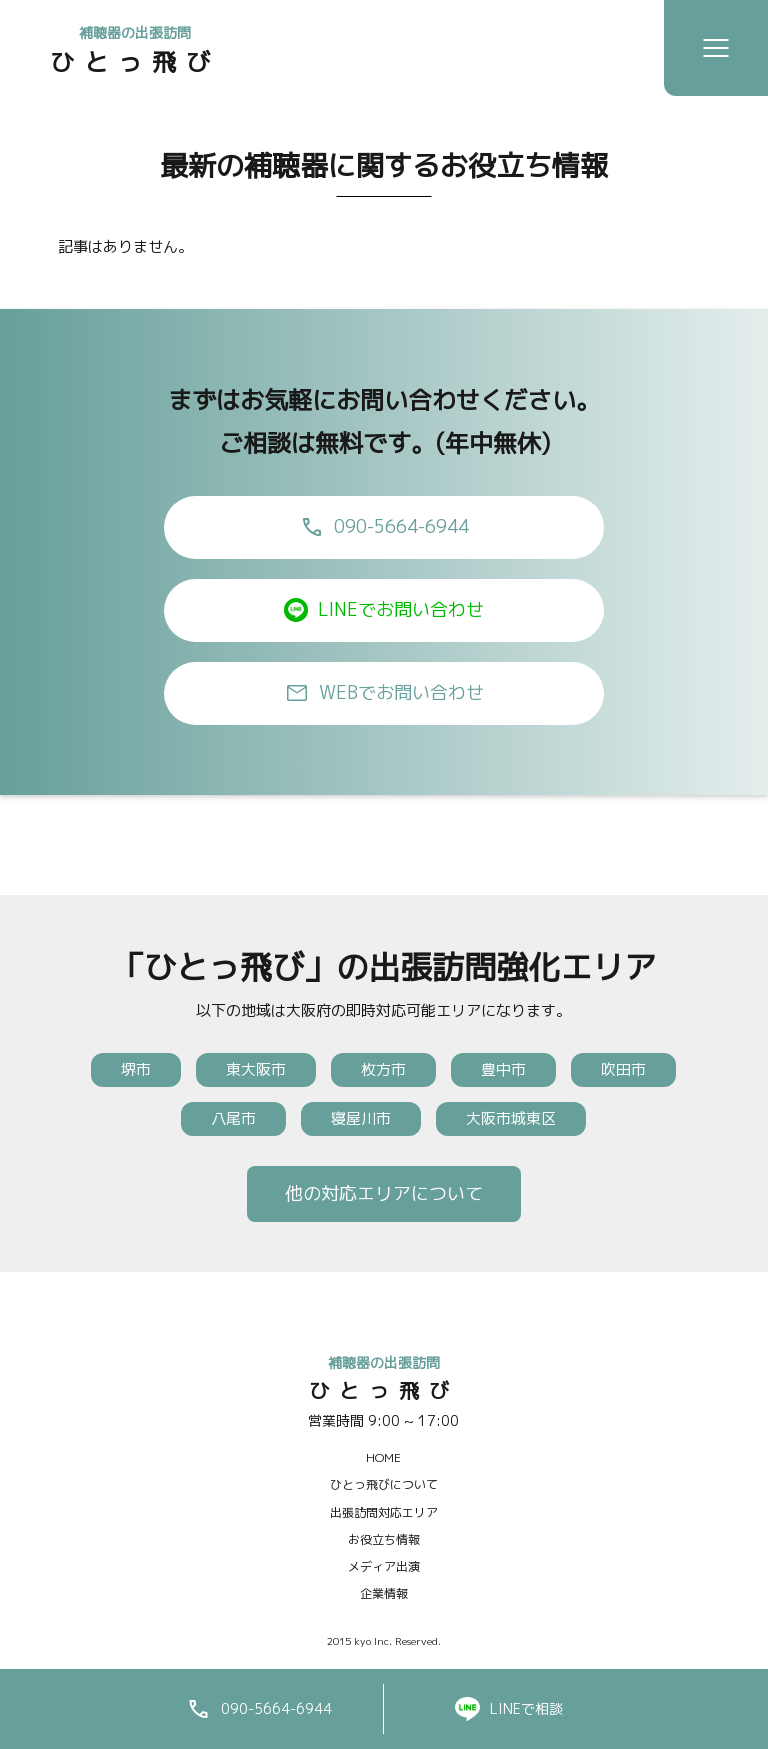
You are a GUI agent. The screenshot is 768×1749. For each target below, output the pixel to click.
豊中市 (503, 1069)
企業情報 (384, 1593)
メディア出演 (384, 1566)
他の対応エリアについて (384, 1193)
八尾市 (233, 1118)
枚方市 (383, 1069)
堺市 (136, 1069)
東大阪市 (256, 1069)
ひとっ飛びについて (384, 1484)
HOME (383, 1457)
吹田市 (623, 1069)
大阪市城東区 (511, 1118)
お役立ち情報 (384, 1539)
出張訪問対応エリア (384, 1512)
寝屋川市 (361, 1118)
